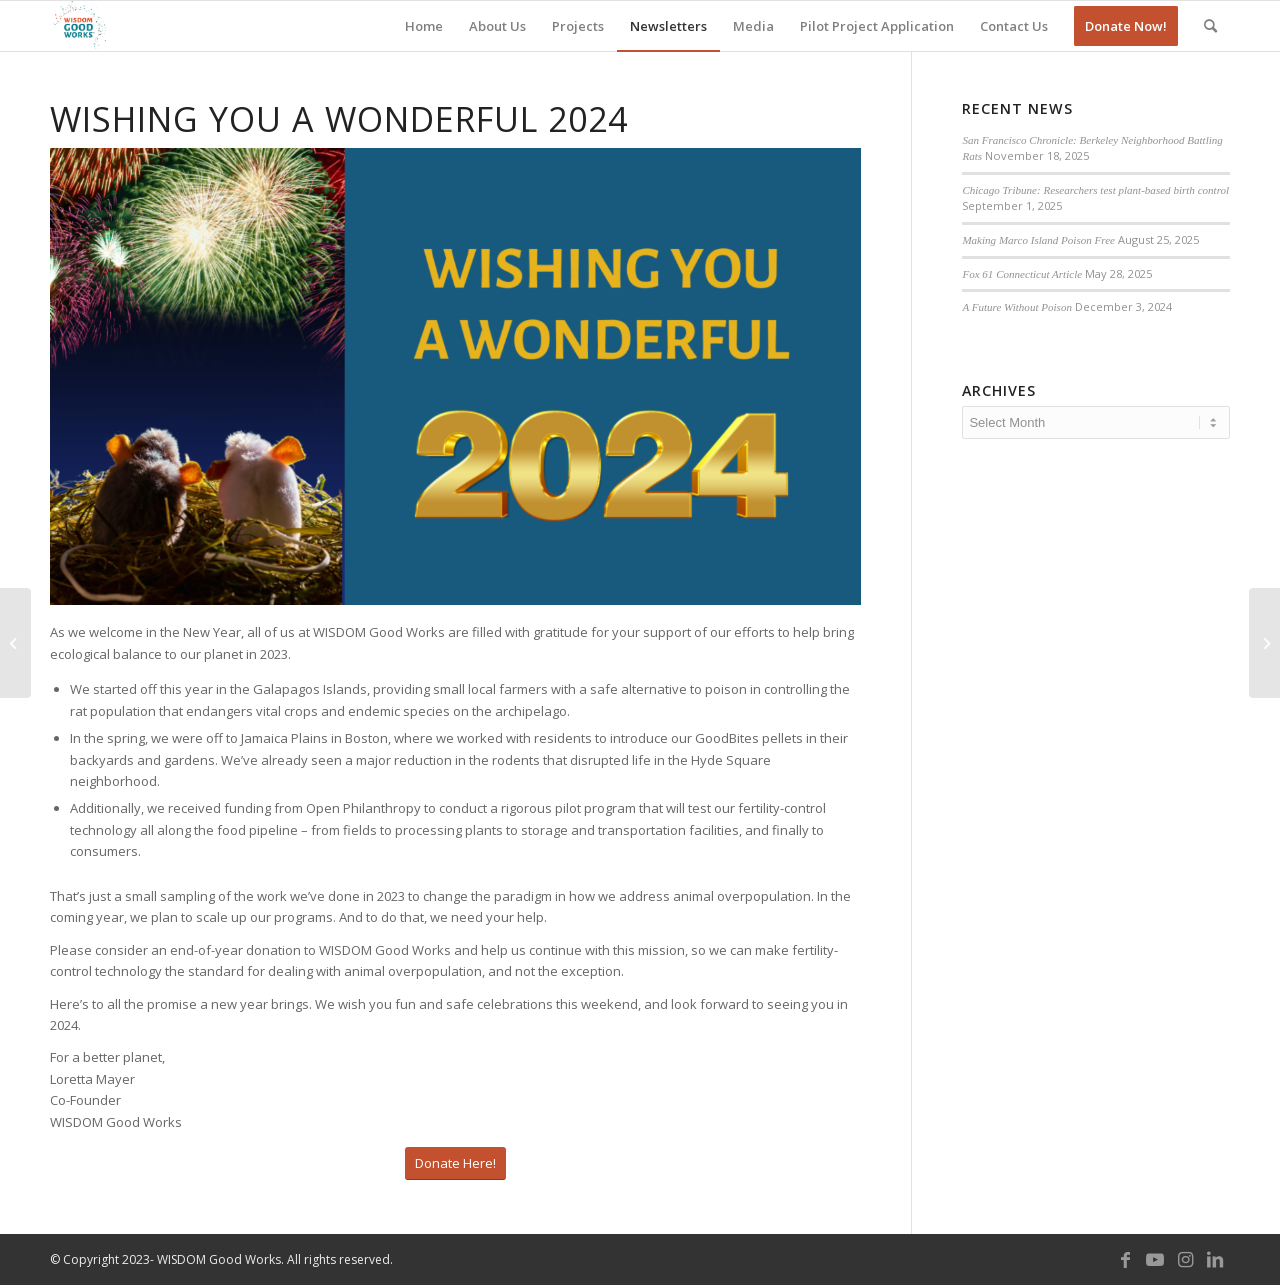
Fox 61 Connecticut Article (1022, 274)
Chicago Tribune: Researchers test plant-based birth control (1095, 190)
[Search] (1210, 26)
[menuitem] (424, 26)
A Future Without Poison (1017, 307)
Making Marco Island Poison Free (1038, 240)
